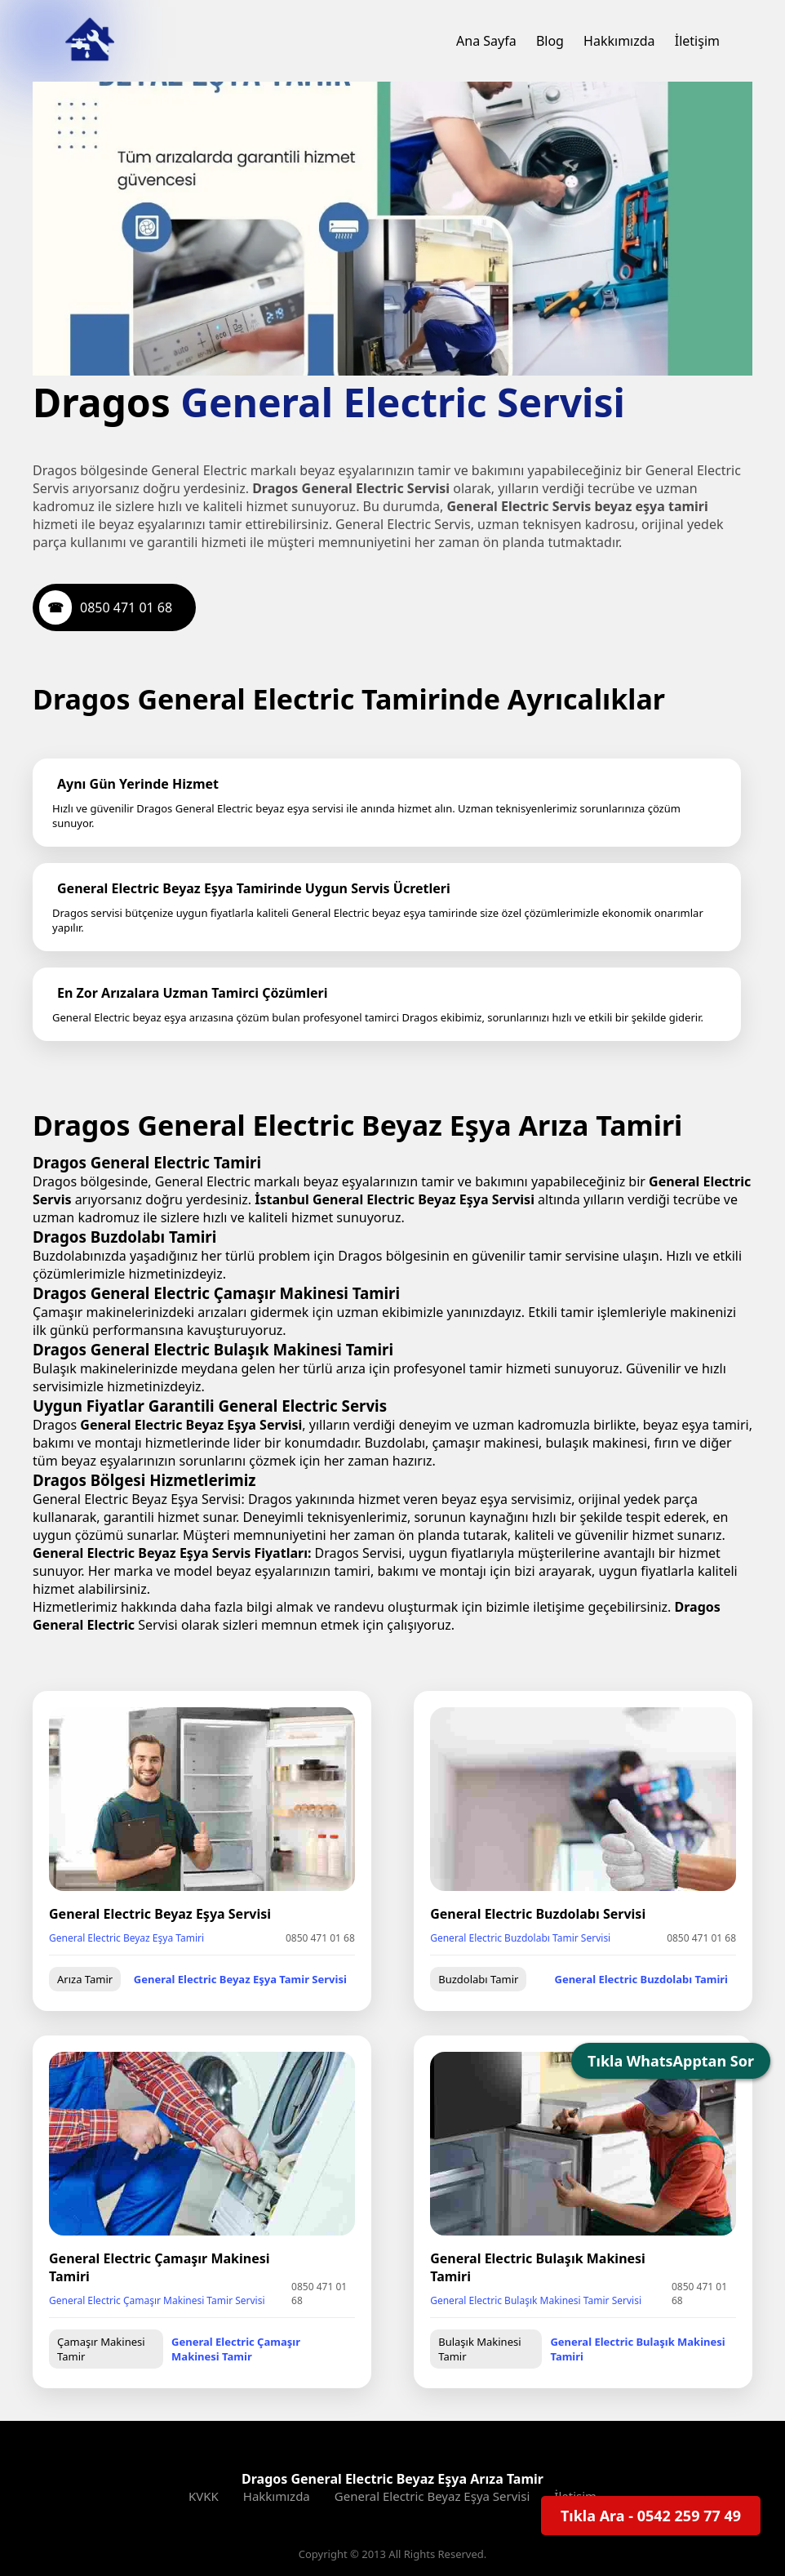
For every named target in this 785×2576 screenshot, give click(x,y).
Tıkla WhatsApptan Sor (671, 2061)
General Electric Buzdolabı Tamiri (641, 1940)
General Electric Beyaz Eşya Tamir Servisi (246, 1940)
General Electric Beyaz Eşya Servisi (432, 2462)
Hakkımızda (618, 41)
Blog (550, 41)
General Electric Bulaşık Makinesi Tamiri (633, 2314)
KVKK (203, 2462)
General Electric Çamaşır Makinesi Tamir (263, 2314)
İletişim (697, 41)
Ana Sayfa (486, 41)
